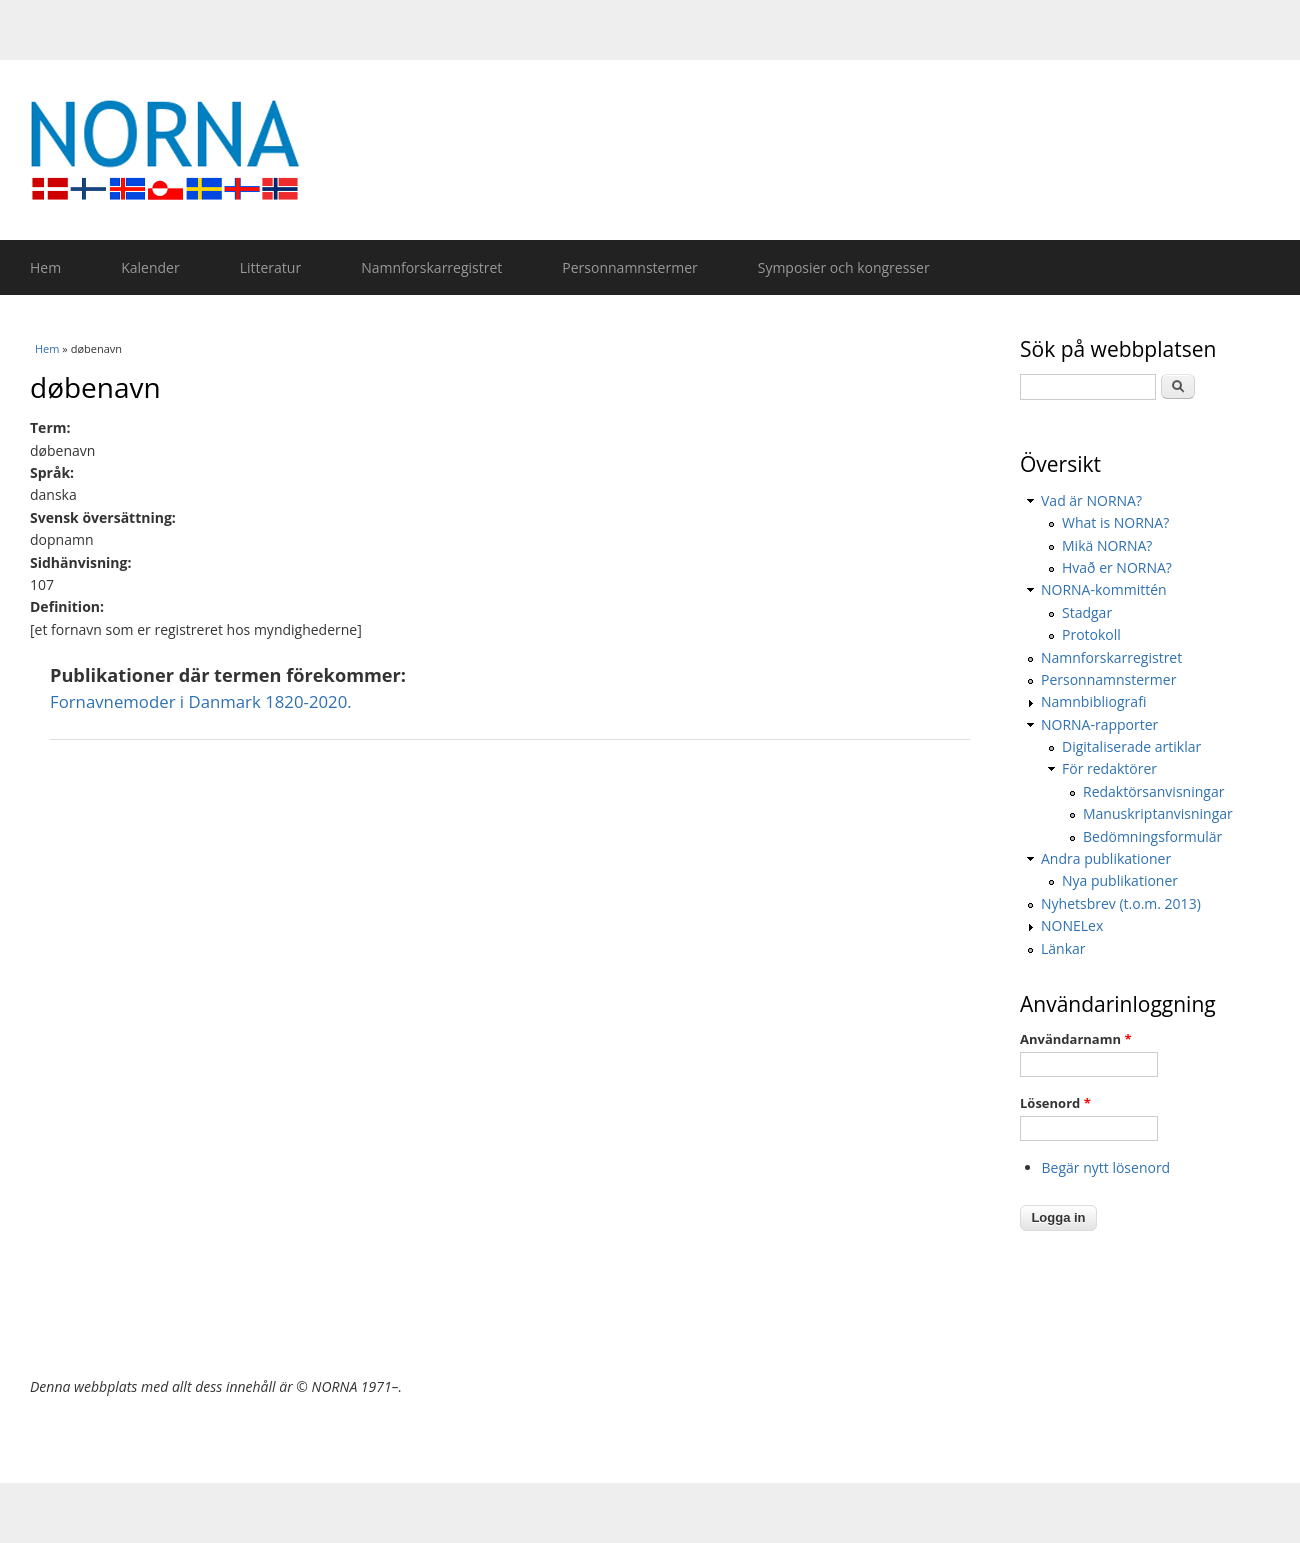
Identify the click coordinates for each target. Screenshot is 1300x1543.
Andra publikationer (1106, 858)
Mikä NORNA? (1107, 545)
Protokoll (1091, 634)
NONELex (1072, 925)
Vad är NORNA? (1091, 500)
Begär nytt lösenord (1106, 1167)
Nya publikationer (1120, 880)
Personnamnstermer (629, 267)
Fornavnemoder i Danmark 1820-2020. (201, 701)
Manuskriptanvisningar (1158, 813)
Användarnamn (1075, 1039)
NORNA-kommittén (1104, 589)
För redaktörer (1109, 768)
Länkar (1063, 948)
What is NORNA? (1115, 522)
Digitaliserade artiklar (1131, 746)
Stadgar (1087, 612)
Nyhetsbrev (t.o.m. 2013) (1121, 903)
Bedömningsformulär (1152, 836)
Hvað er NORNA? (1117, 567)
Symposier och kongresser (844, 267)
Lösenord (1055, 1103)
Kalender (150, 267)
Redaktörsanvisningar (1153, 791)
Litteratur (270, 267)
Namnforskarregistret (431, 267)
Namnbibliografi (1093, 701)
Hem (45, 267)
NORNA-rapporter (1099, 724)
